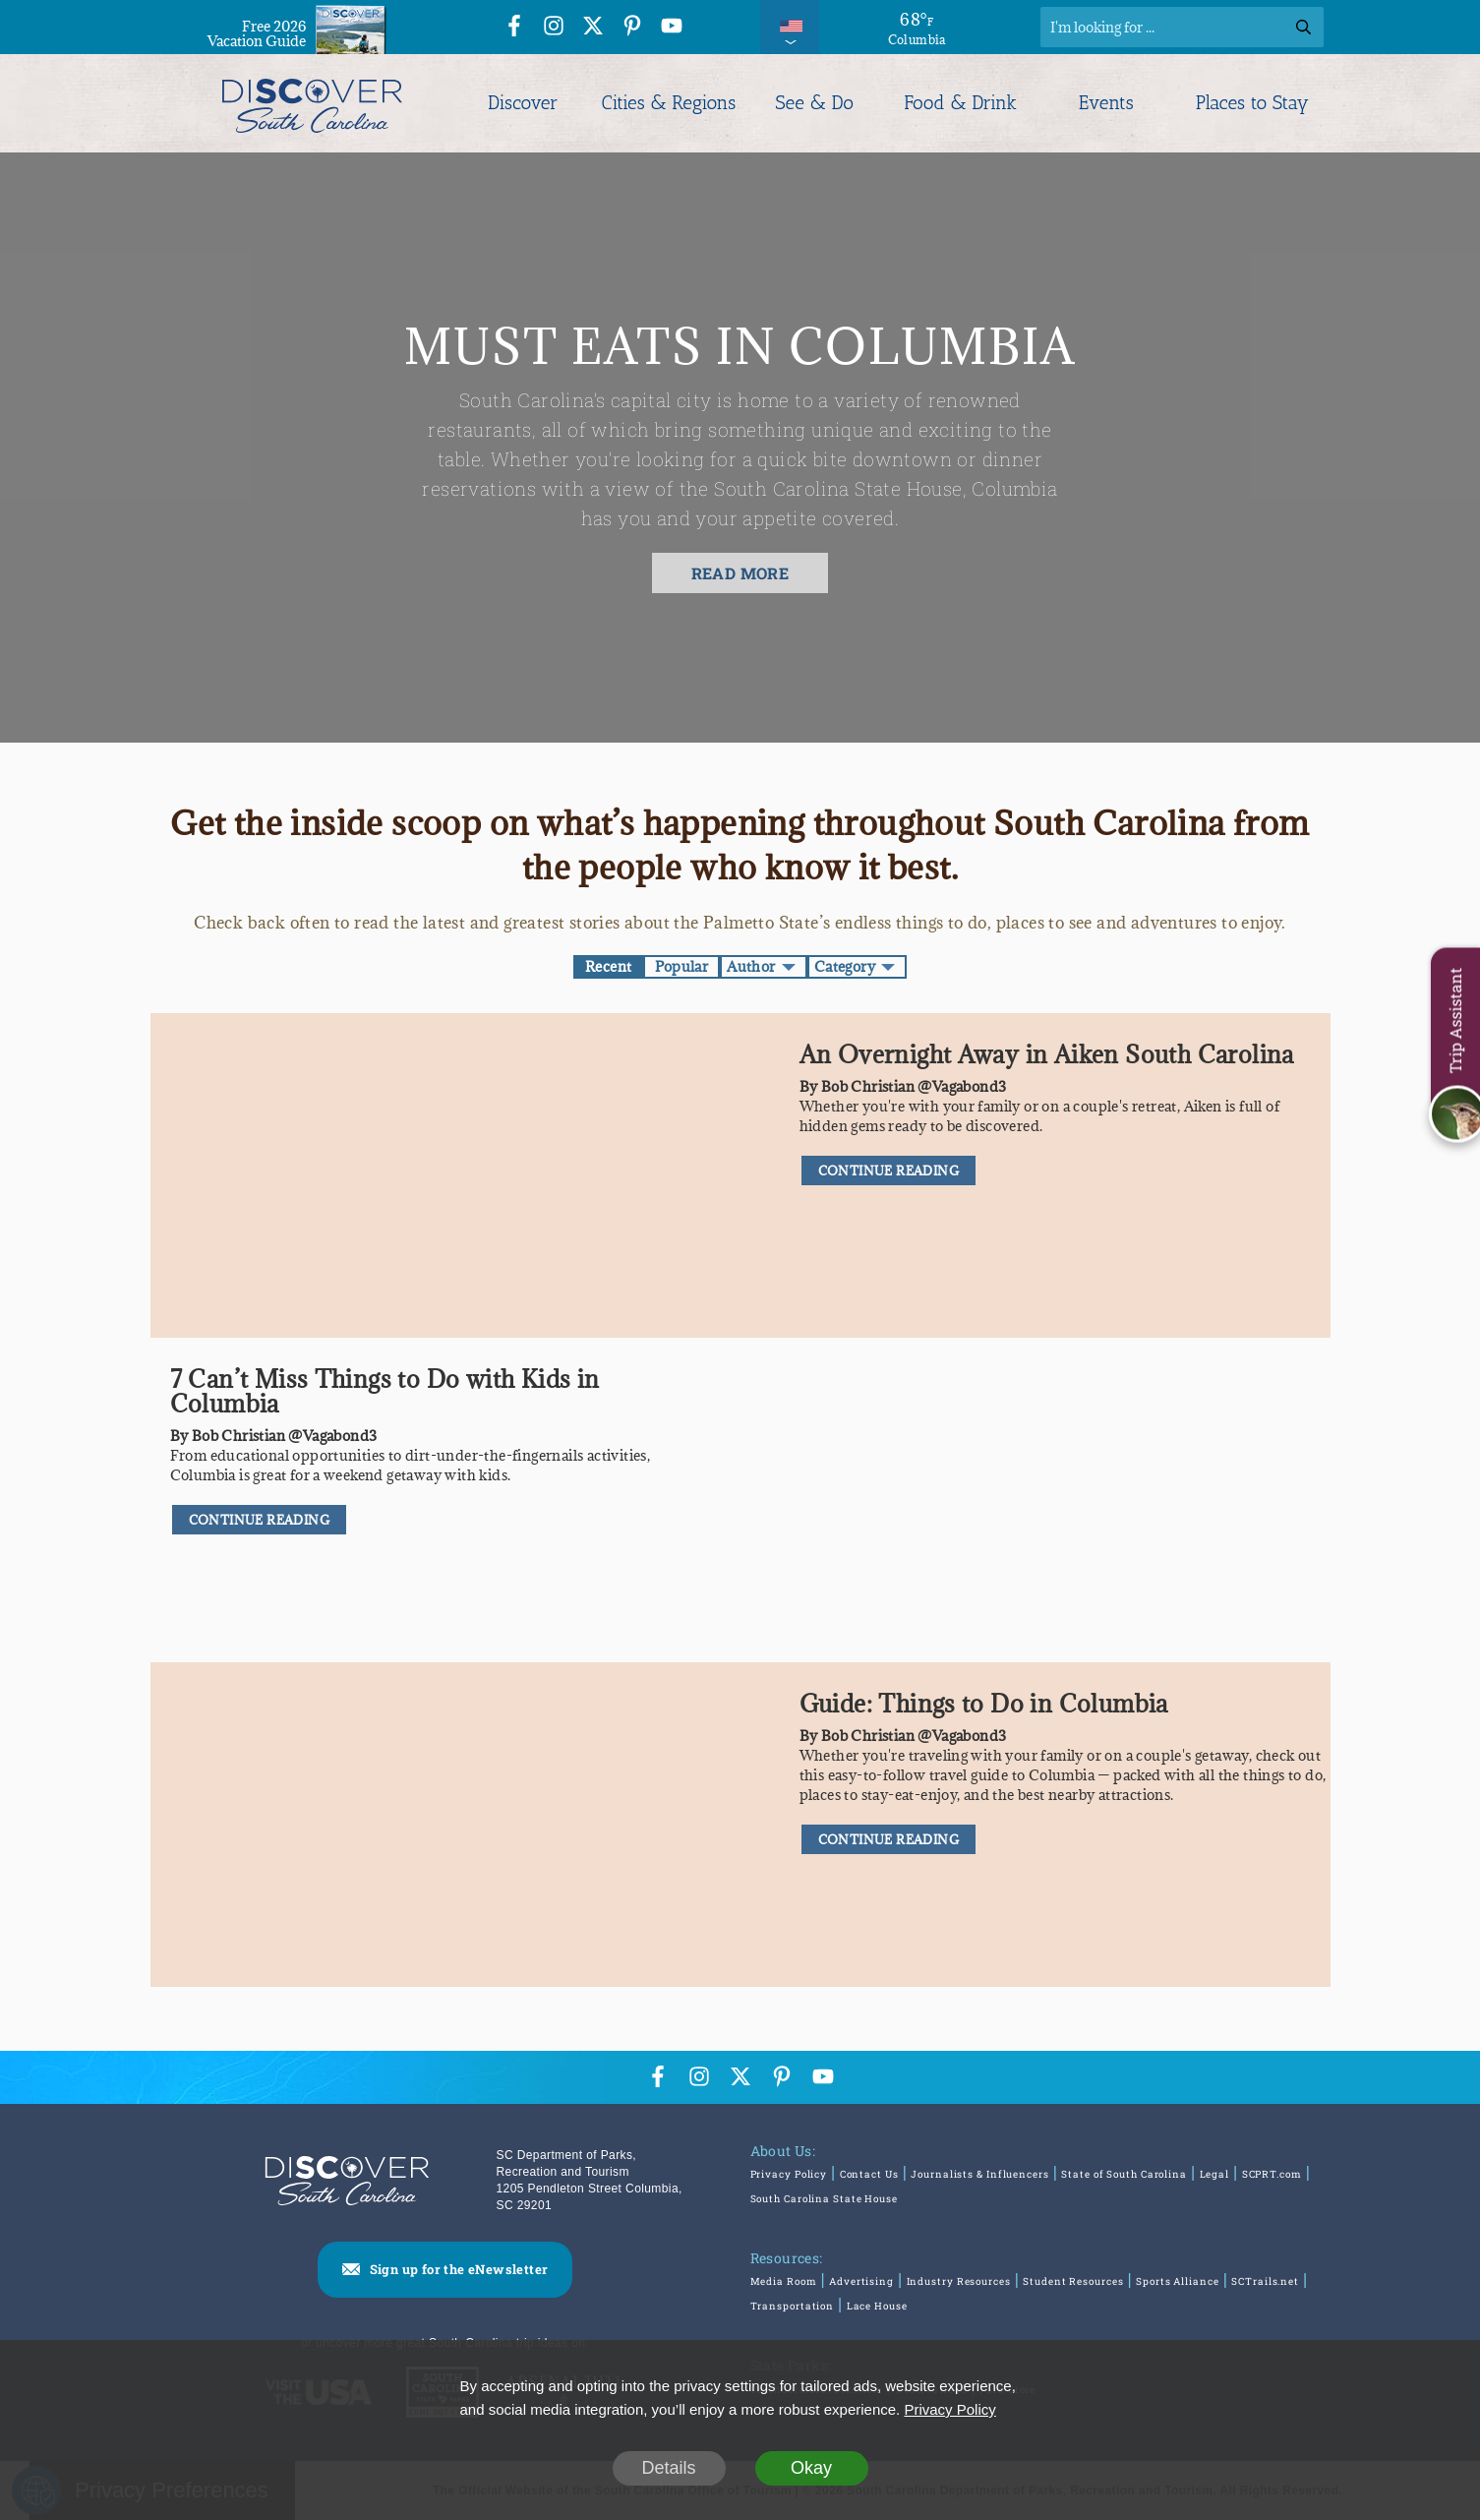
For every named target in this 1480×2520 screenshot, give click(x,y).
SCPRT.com (1272, 2174)
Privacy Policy (789, 2174)
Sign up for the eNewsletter (459, 2269)
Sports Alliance (1177, 2281)
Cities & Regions (669, 102)
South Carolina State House (824, 2198)
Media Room (783, 2281)
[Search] (1182, 27)
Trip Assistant (1455, 1020)
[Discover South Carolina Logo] (312, 103)
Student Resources (1073, 2281)
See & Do (815, 102)
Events (1107, 102)
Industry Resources (959, 2281)
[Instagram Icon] (553, 28)
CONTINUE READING (888, 1170)
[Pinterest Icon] (632, 28)
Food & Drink (960, 102)
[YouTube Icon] (671, 28)
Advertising (861, 2281)
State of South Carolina (1124, 2174)
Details (668, 2468)
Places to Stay (1252, 102)
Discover (523, 102)
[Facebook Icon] (514, 28)
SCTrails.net (1265, 2281)
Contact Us (869, 2174)
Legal (1215, 2174)
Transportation (792, 2306)
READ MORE (740, 573)
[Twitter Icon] (593, 28)
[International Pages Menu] (789, 27)
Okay (811, 2468)
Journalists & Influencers (980, 2174)
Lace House (877, 2306)
